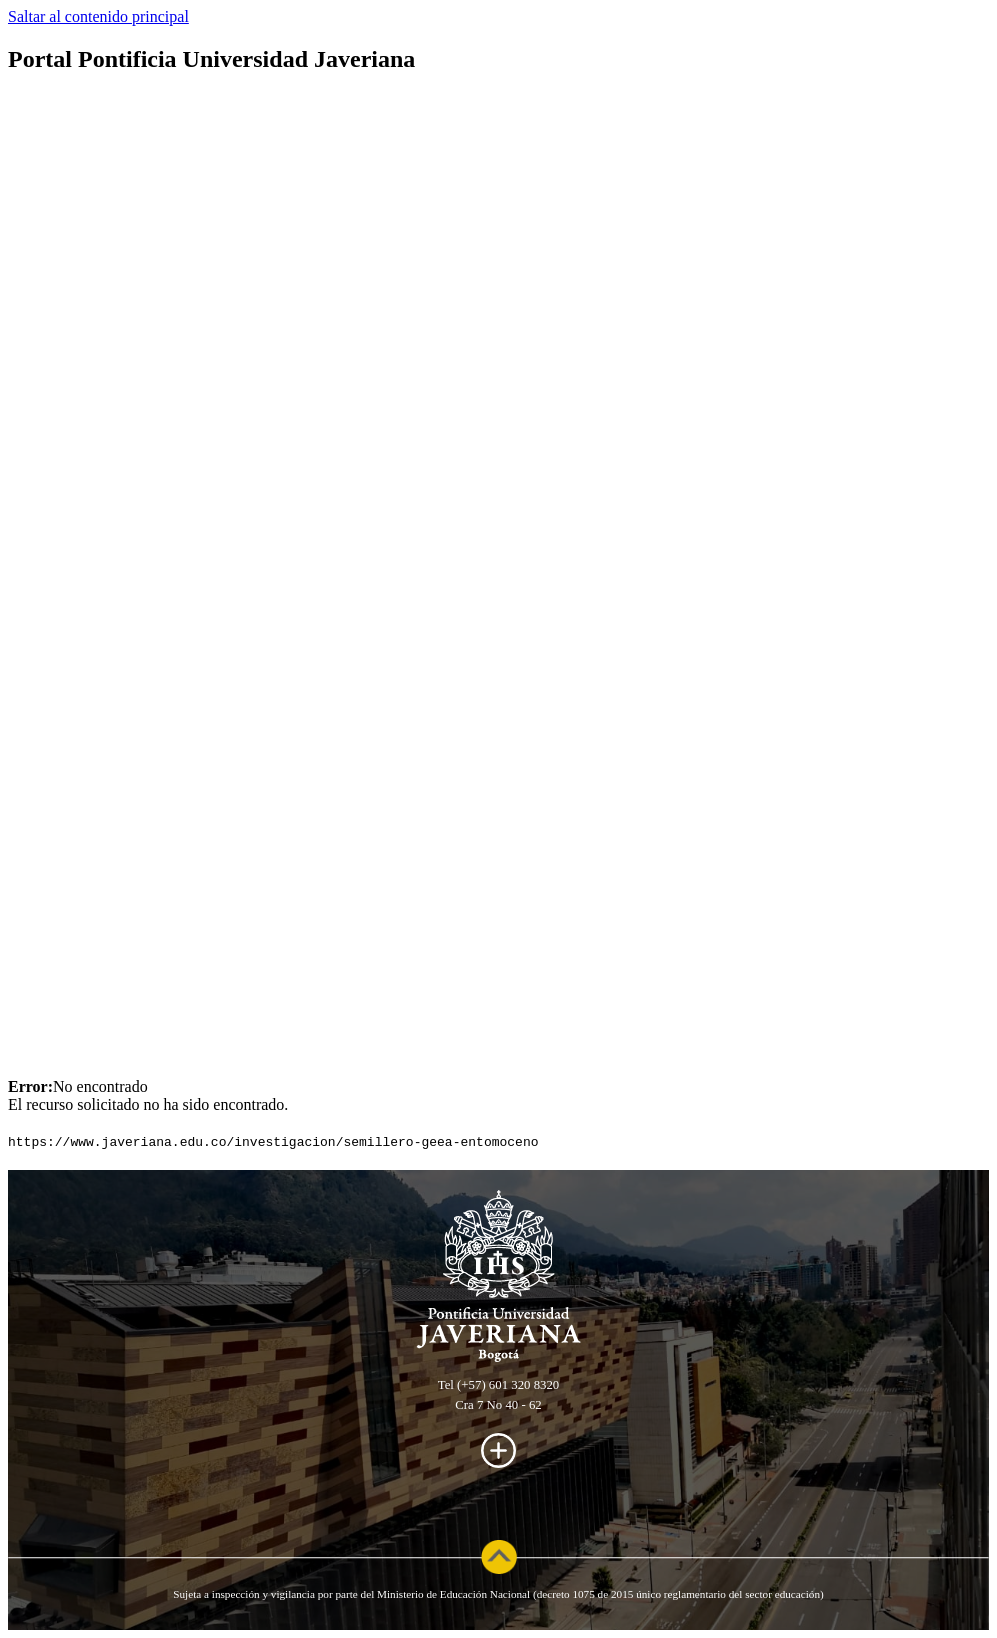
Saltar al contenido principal (98, 16)
